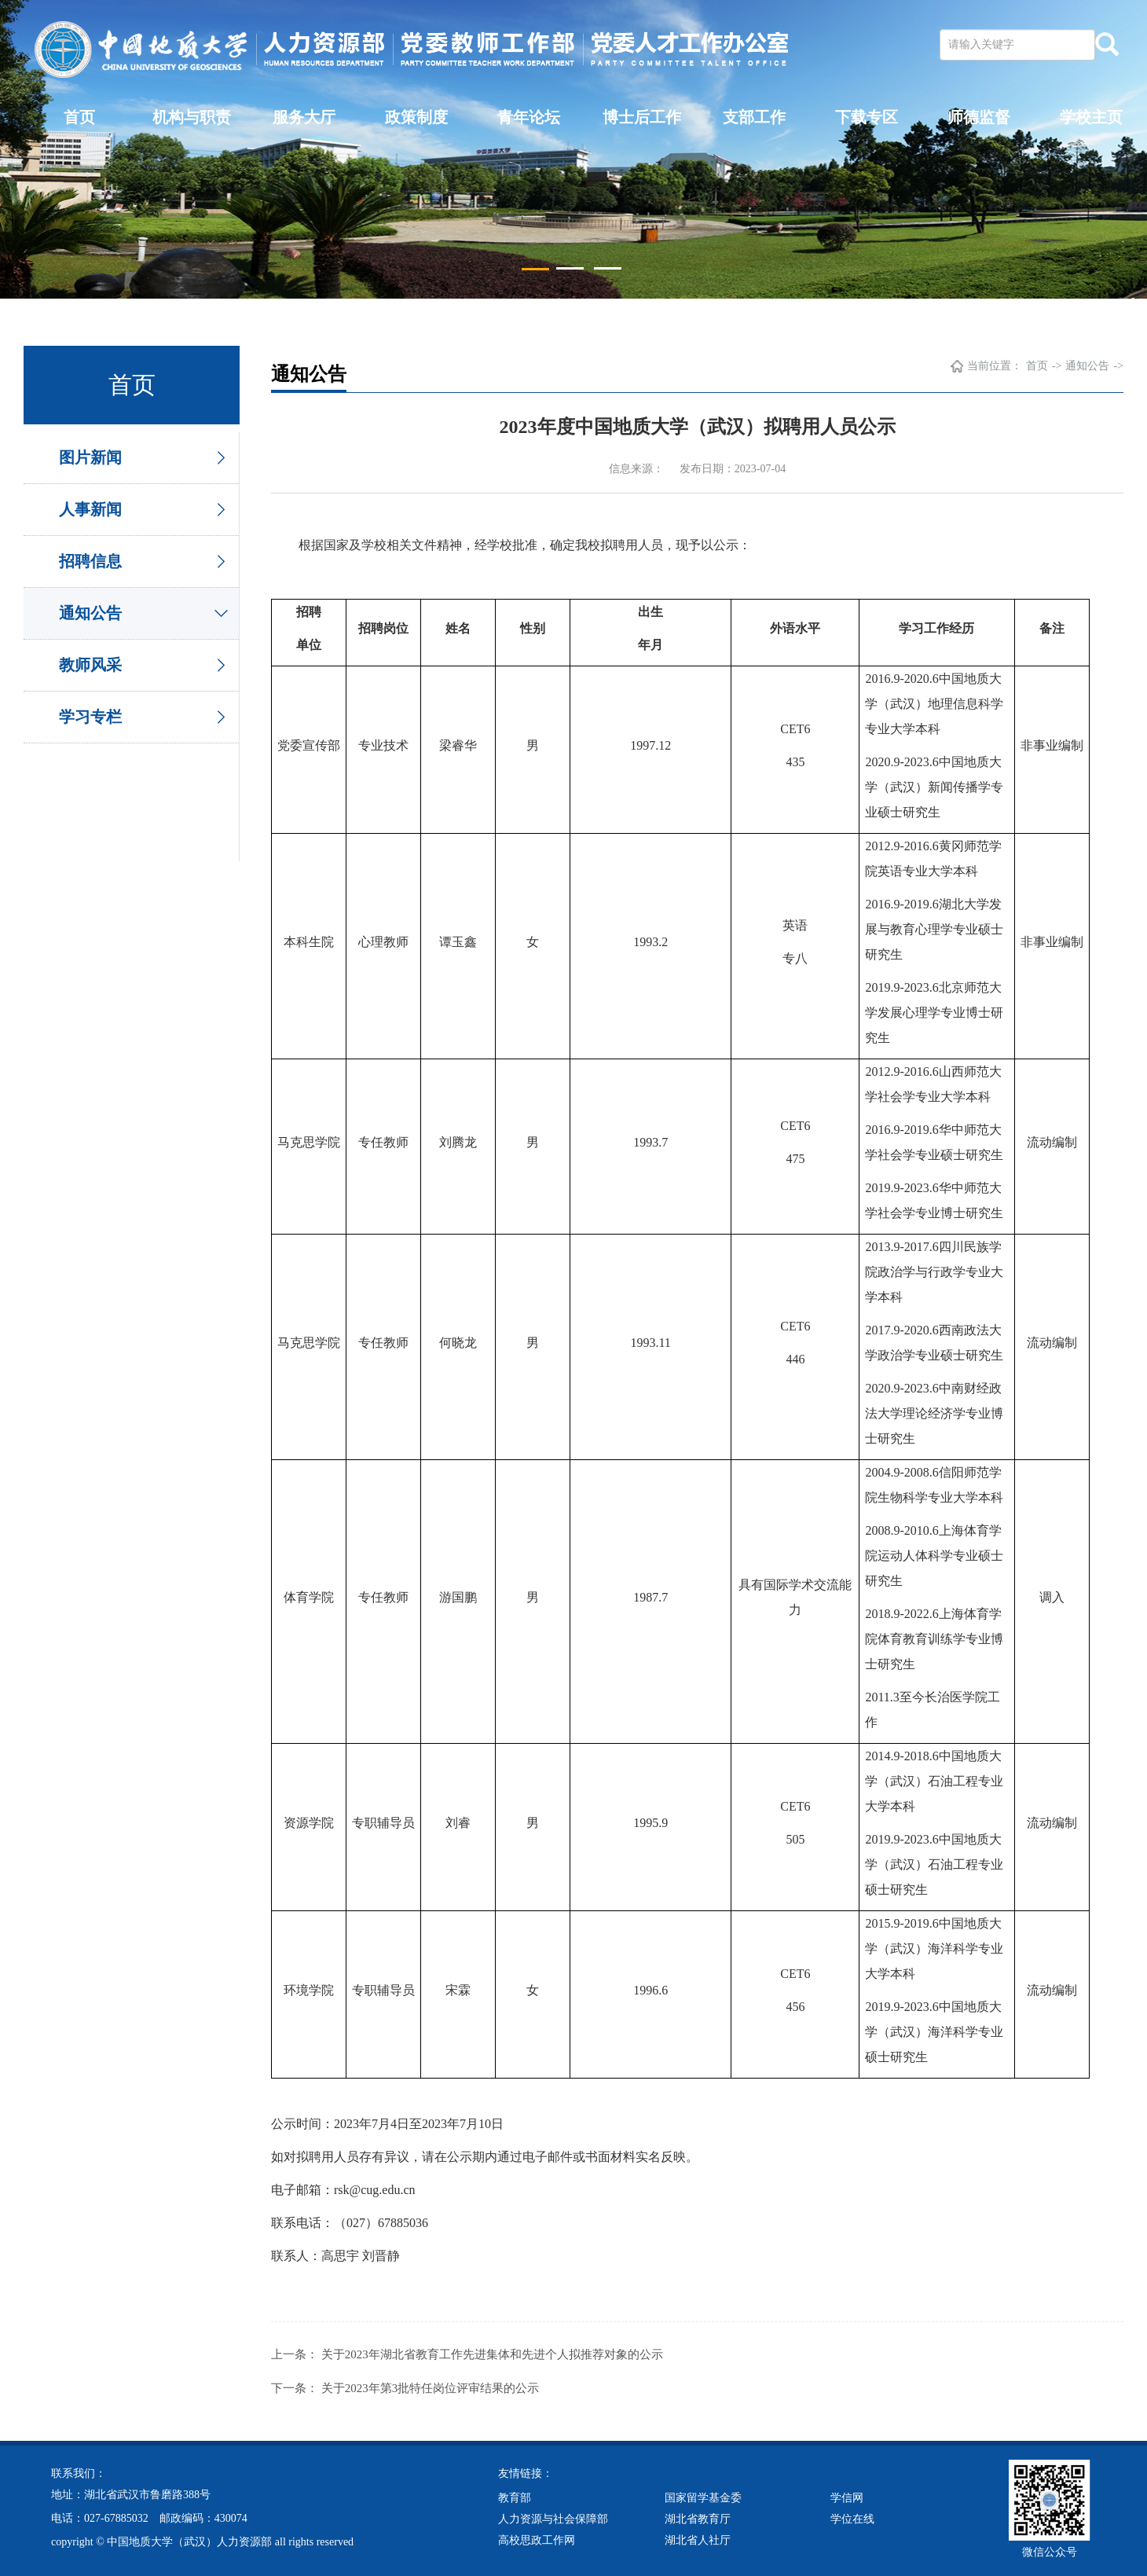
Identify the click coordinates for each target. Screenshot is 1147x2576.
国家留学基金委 (703, 2496)
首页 (79, 117)
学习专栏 (90, 716)
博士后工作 (642, 117)
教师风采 (90, 664)
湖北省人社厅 (698, 2539)
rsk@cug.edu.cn (375, 2189)
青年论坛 (528, 117)
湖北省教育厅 (698, 2517)
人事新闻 (90, 509)
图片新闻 (90, 457)
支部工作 (754, 117)
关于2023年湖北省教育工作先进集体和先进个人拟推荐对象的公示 (492, 2354)
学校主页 (1091, 117)
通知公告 (90, 613)
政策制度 (416, 117)
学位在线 (852, 2517)
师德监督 (978, 117)
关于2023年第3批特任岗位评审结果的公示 (430, 2387)
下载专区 (866, 117)
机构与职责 (191, 117)
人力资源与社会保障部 (553, 2517)
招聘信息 (90, 561)
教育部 (514, 2496)
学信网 (846, 2496)
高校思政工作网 (536, 2539)
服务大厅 (304, 117)
